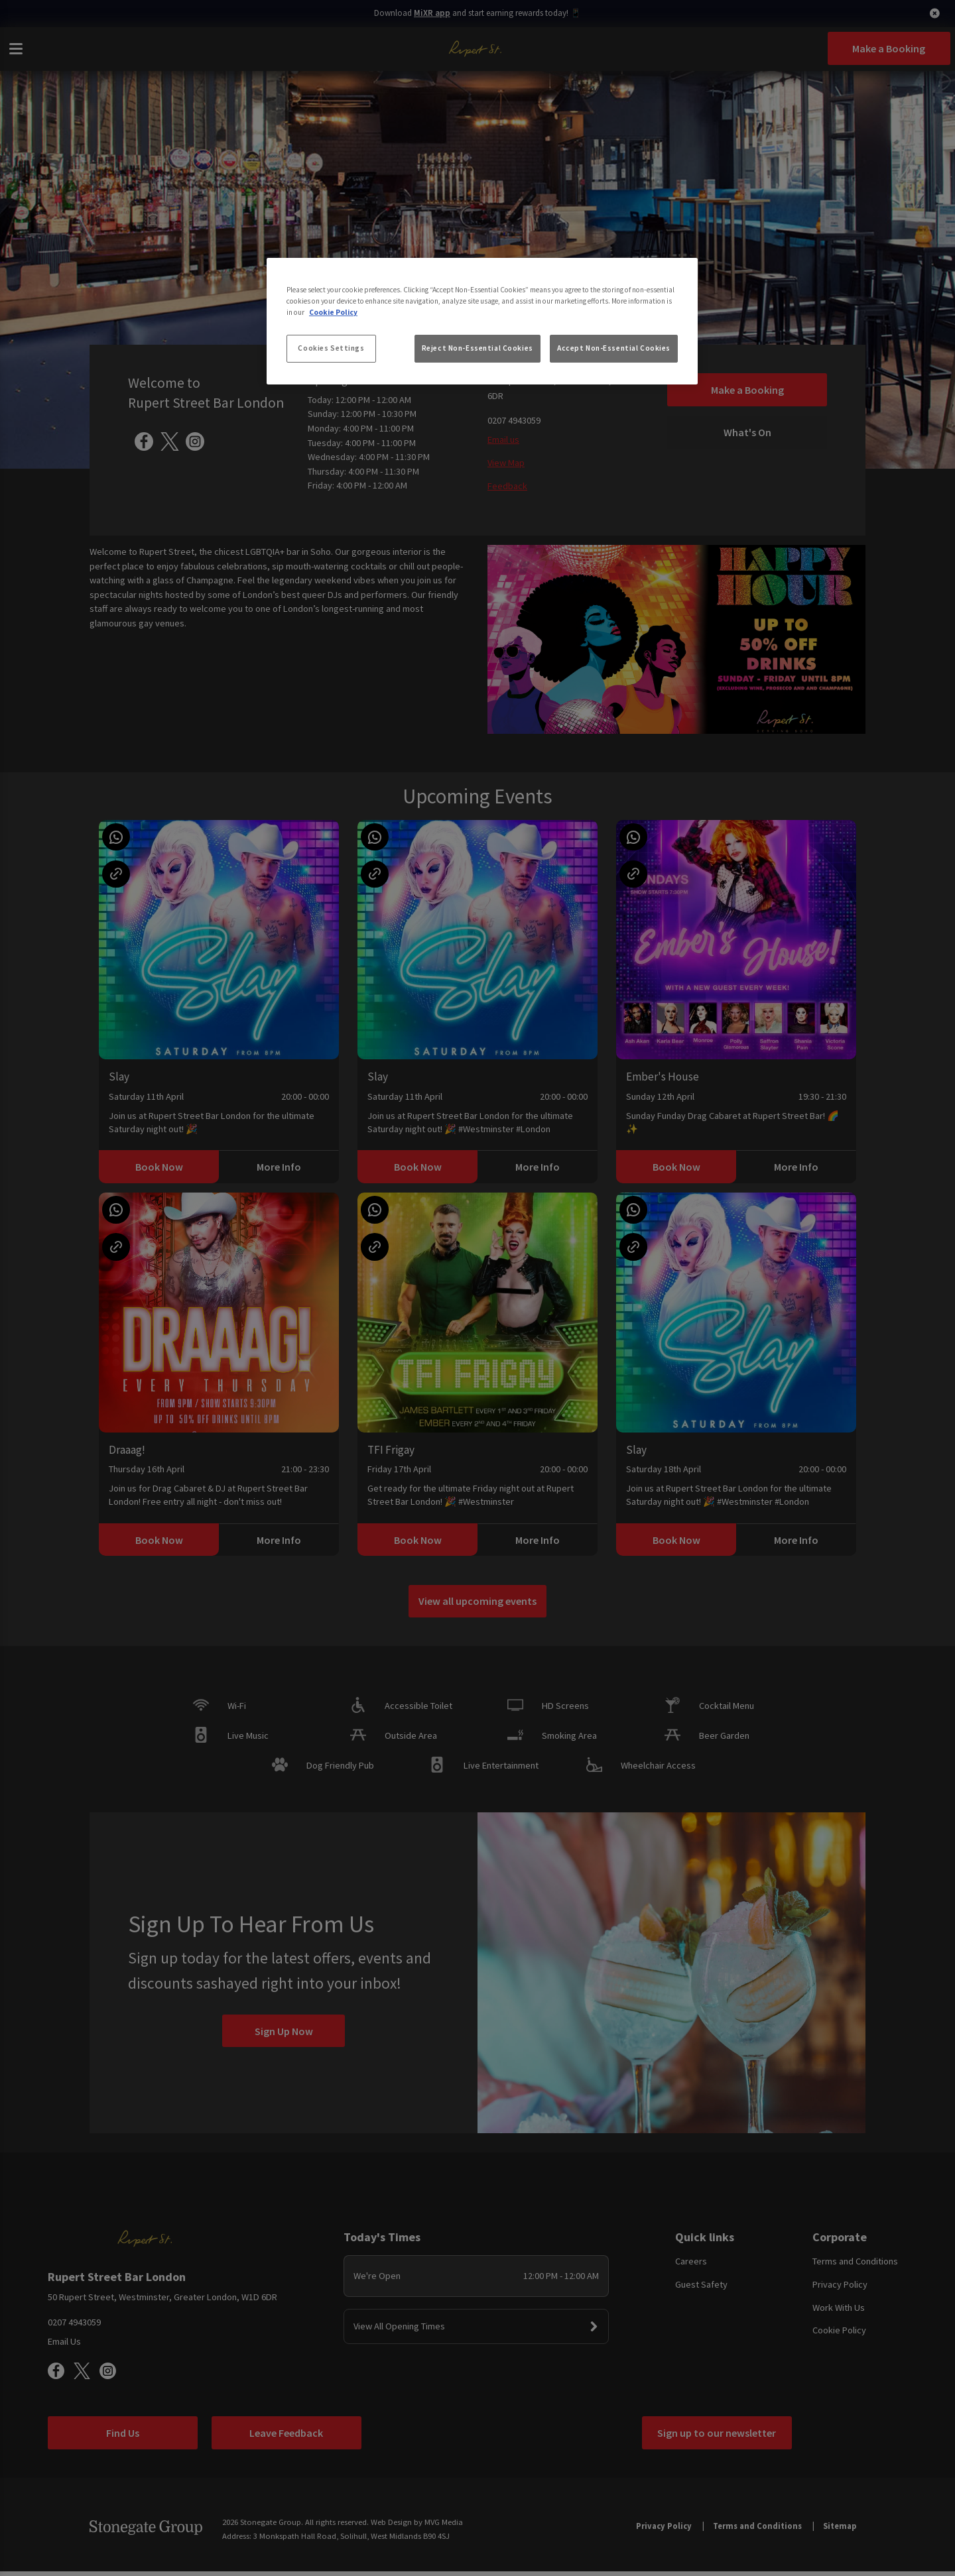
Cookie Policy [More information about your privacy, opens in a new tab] (333, 312)
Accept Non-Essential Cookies (613, 348)
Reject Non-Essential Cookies (477, 348)
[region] (482, 321)
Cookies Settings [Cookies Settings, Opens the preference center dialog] (331, 348)
